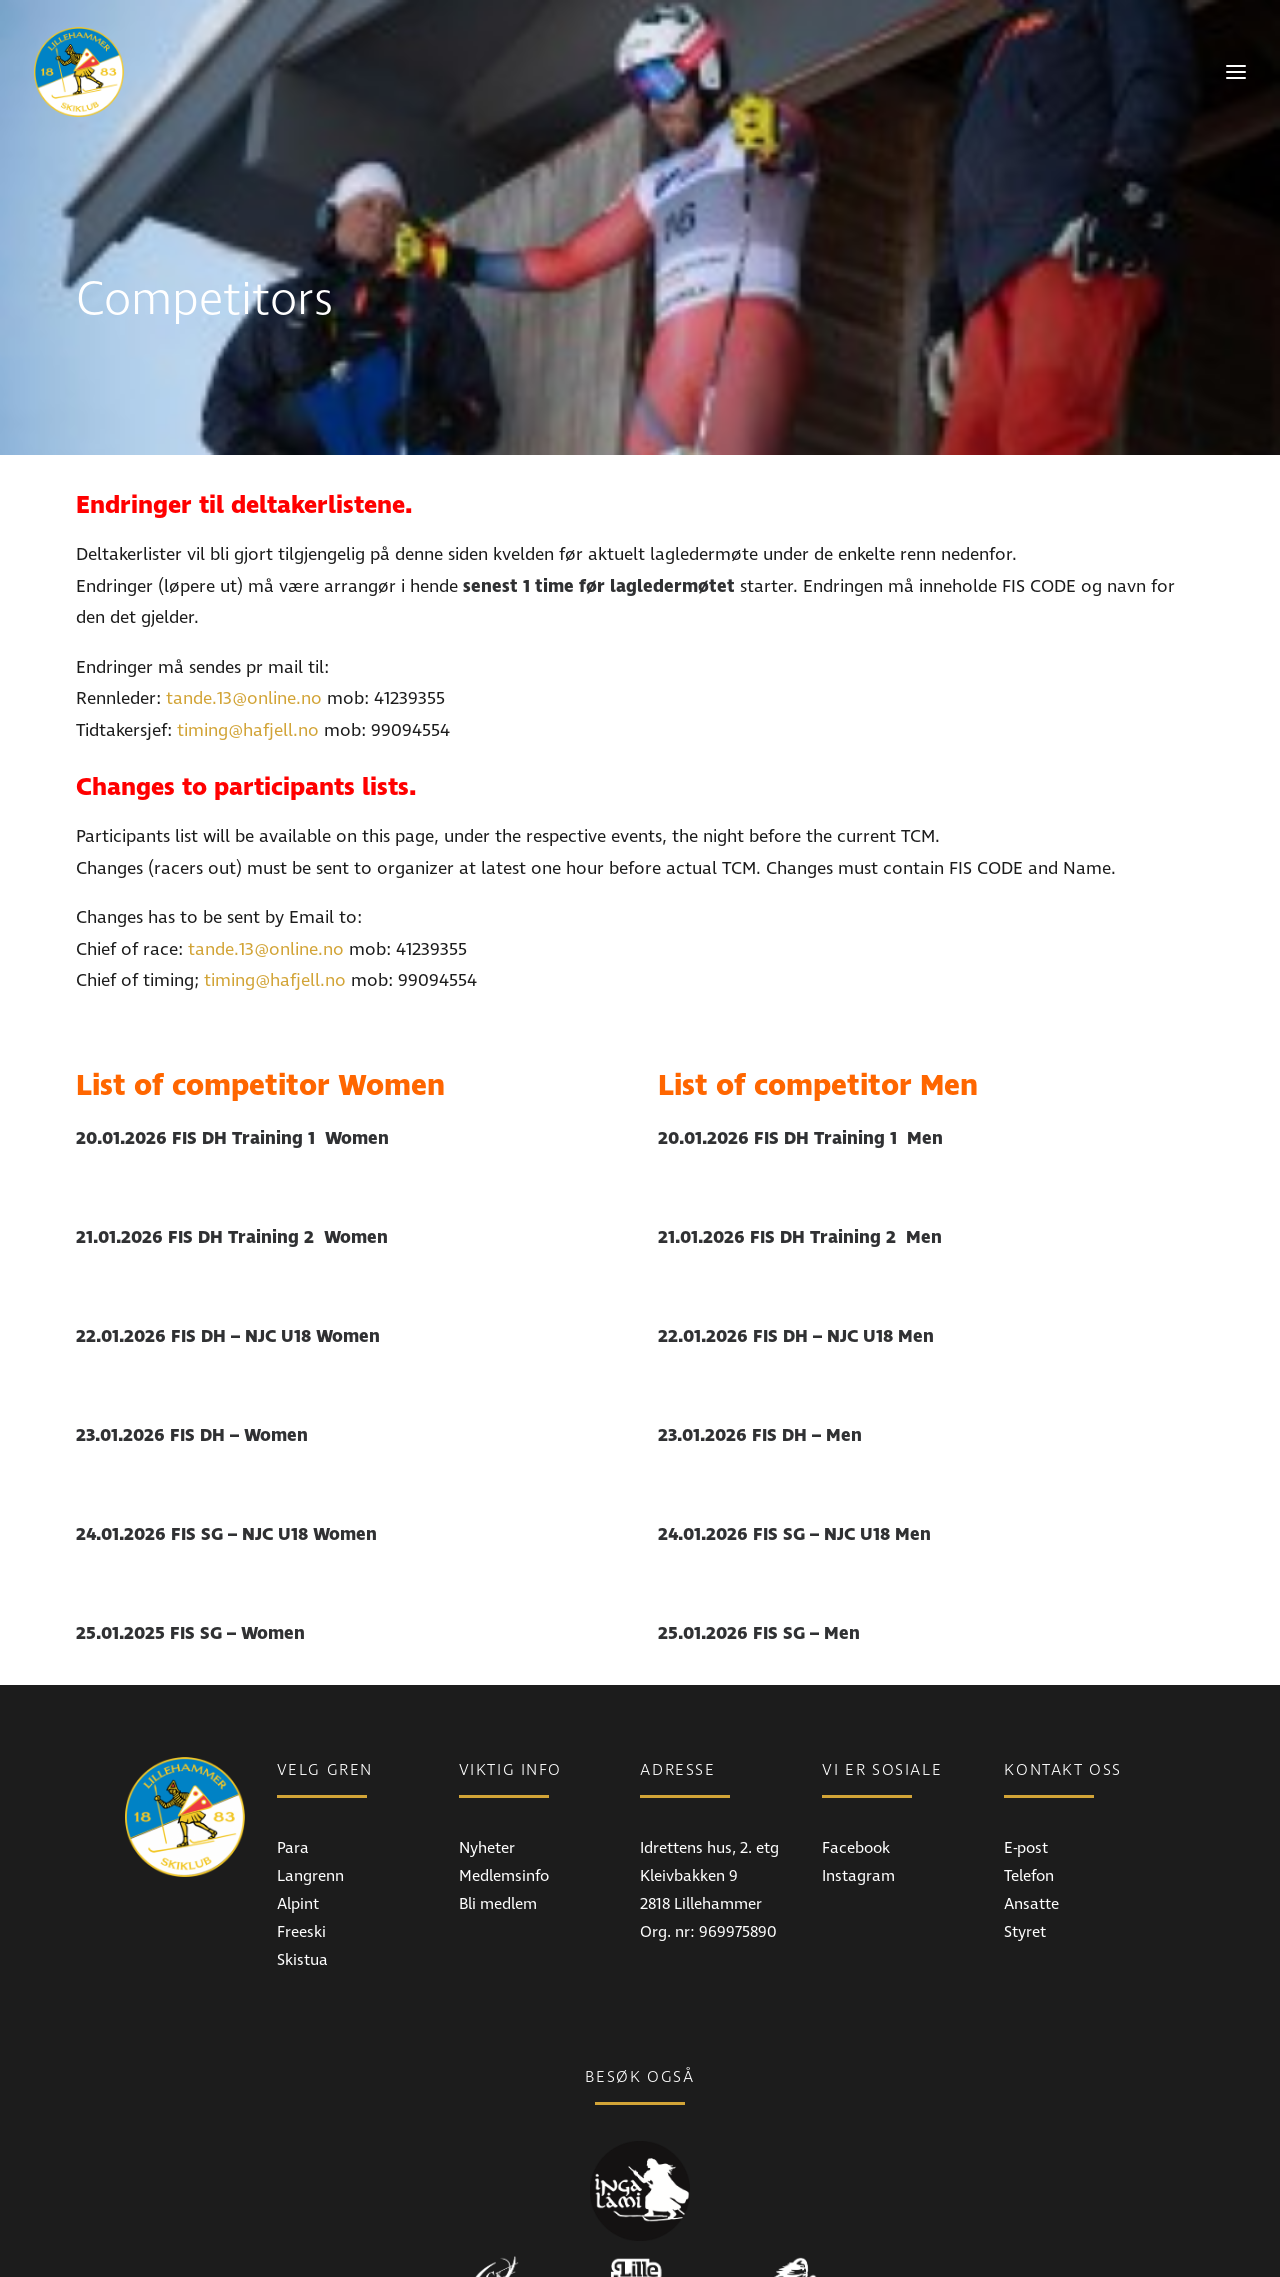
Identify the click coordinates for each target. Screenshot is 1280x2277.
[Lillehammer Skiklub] (79, 72)
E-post (1026, 1782)
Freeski (301, 1866)
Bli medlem (498, 1838)
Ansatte (1031, 1838)
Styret (1025, 1866)
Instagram (858, 1810)
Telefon (1029, 1810)
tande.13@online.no (244, 632)
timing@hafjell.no (248, 664)
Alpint (298, 1838)
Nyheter (487, 1782)
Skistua (302, 1894)
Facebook (856, 1782)
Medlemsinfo (504, 1810)
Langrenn (310, 1810)
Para (293, 1782)
